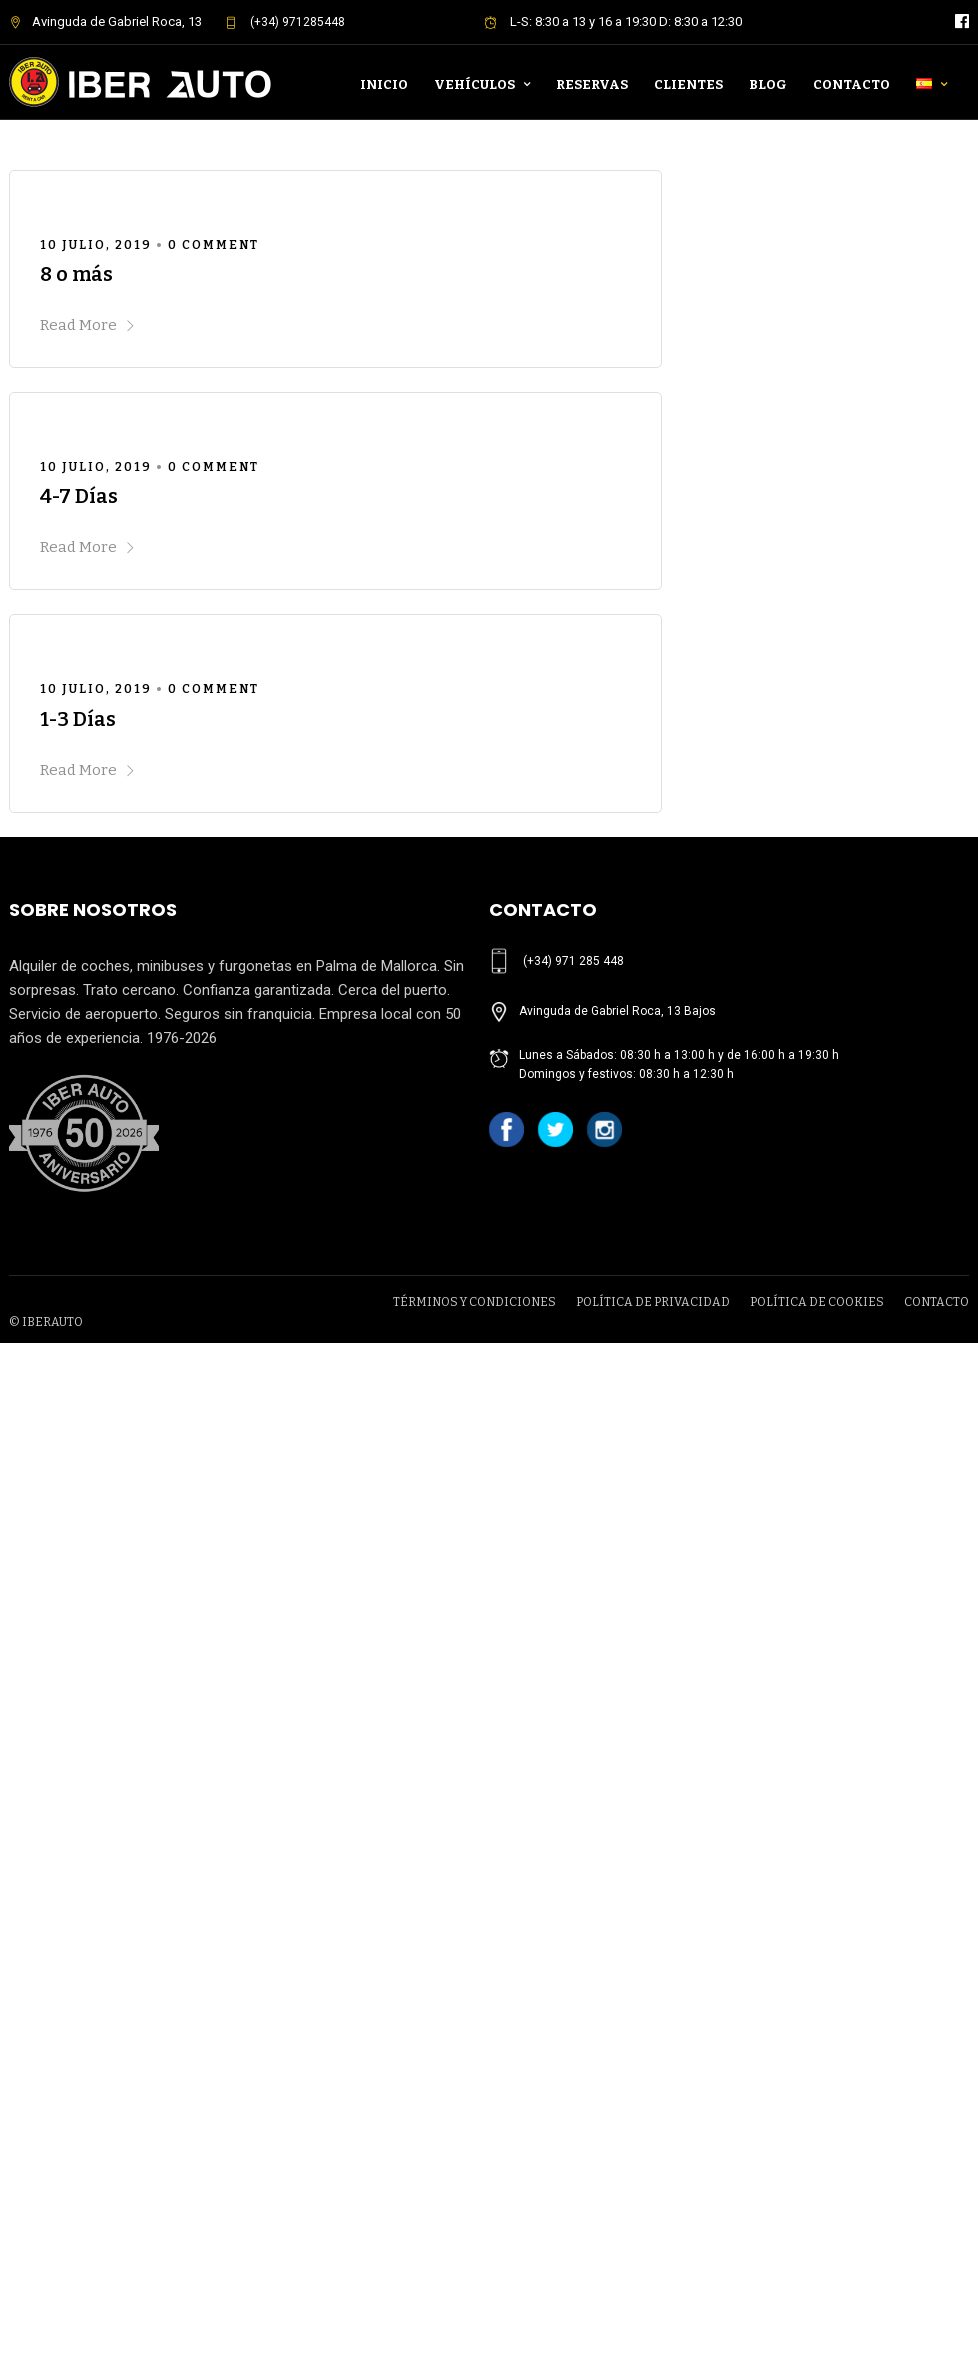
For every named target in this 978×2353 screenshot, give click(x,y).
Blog (768, 84)
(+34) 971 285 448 (573, 961)
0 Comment (213, 245)
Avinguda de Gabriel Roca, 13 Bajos (617, 1011)
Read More (88, 325)
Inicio (384, 84)
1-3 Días (78, 719)
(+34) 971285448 (285, 22)
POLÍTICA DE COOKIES (817, 1302)
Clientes (688, 84)
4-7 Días (79, 496)
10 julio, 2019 (96, 245)
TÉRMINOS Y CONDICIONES (474, 1302)
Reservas (592, 84)
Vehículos (474, 84)
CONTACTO (936, 1302)
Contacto (851, 84)
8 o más (76, 274)
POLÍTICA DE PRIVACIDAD (653, 1302)
